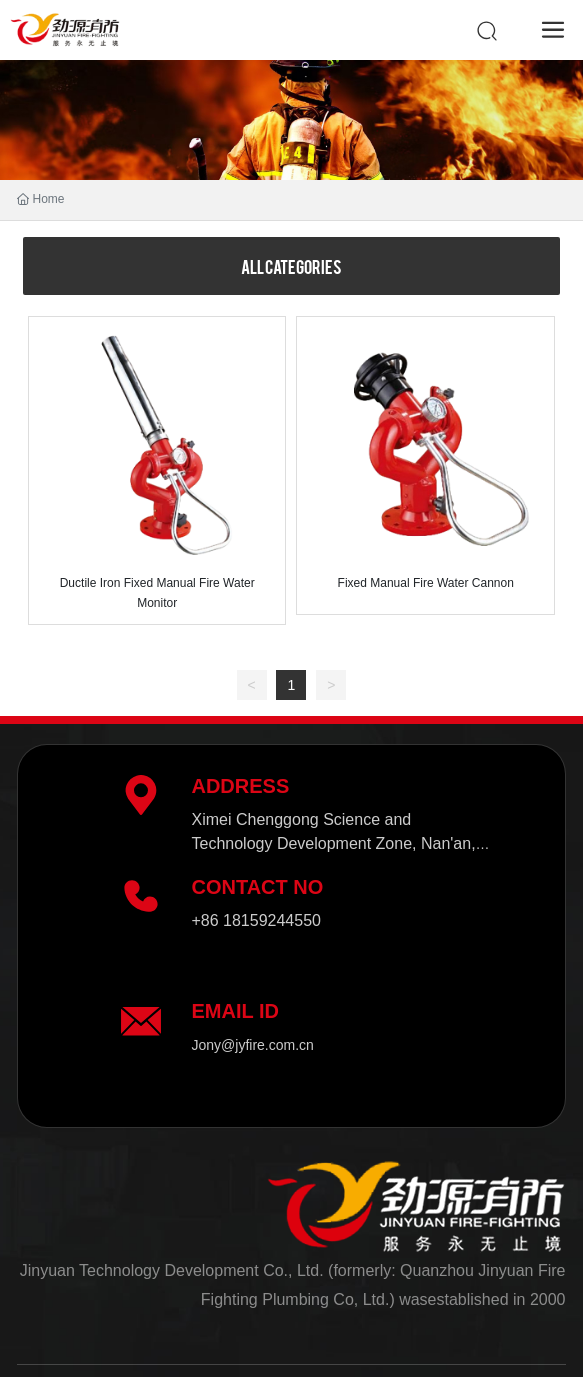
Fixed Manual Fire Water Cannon (426, 583)
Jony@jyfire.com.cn (252, 1045)
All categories (291, 265)
